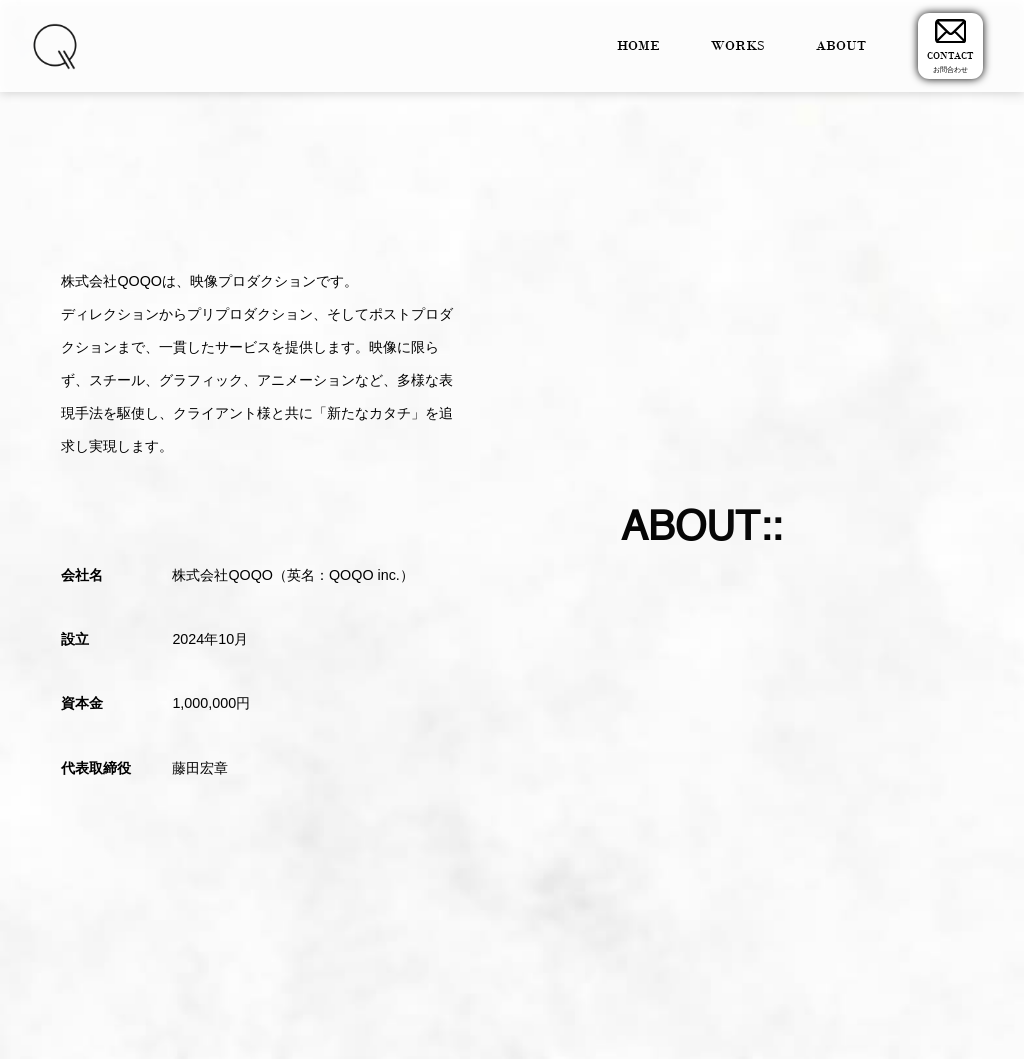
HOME (638, 46)
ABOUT (841, 46)
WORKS (738, 46)
